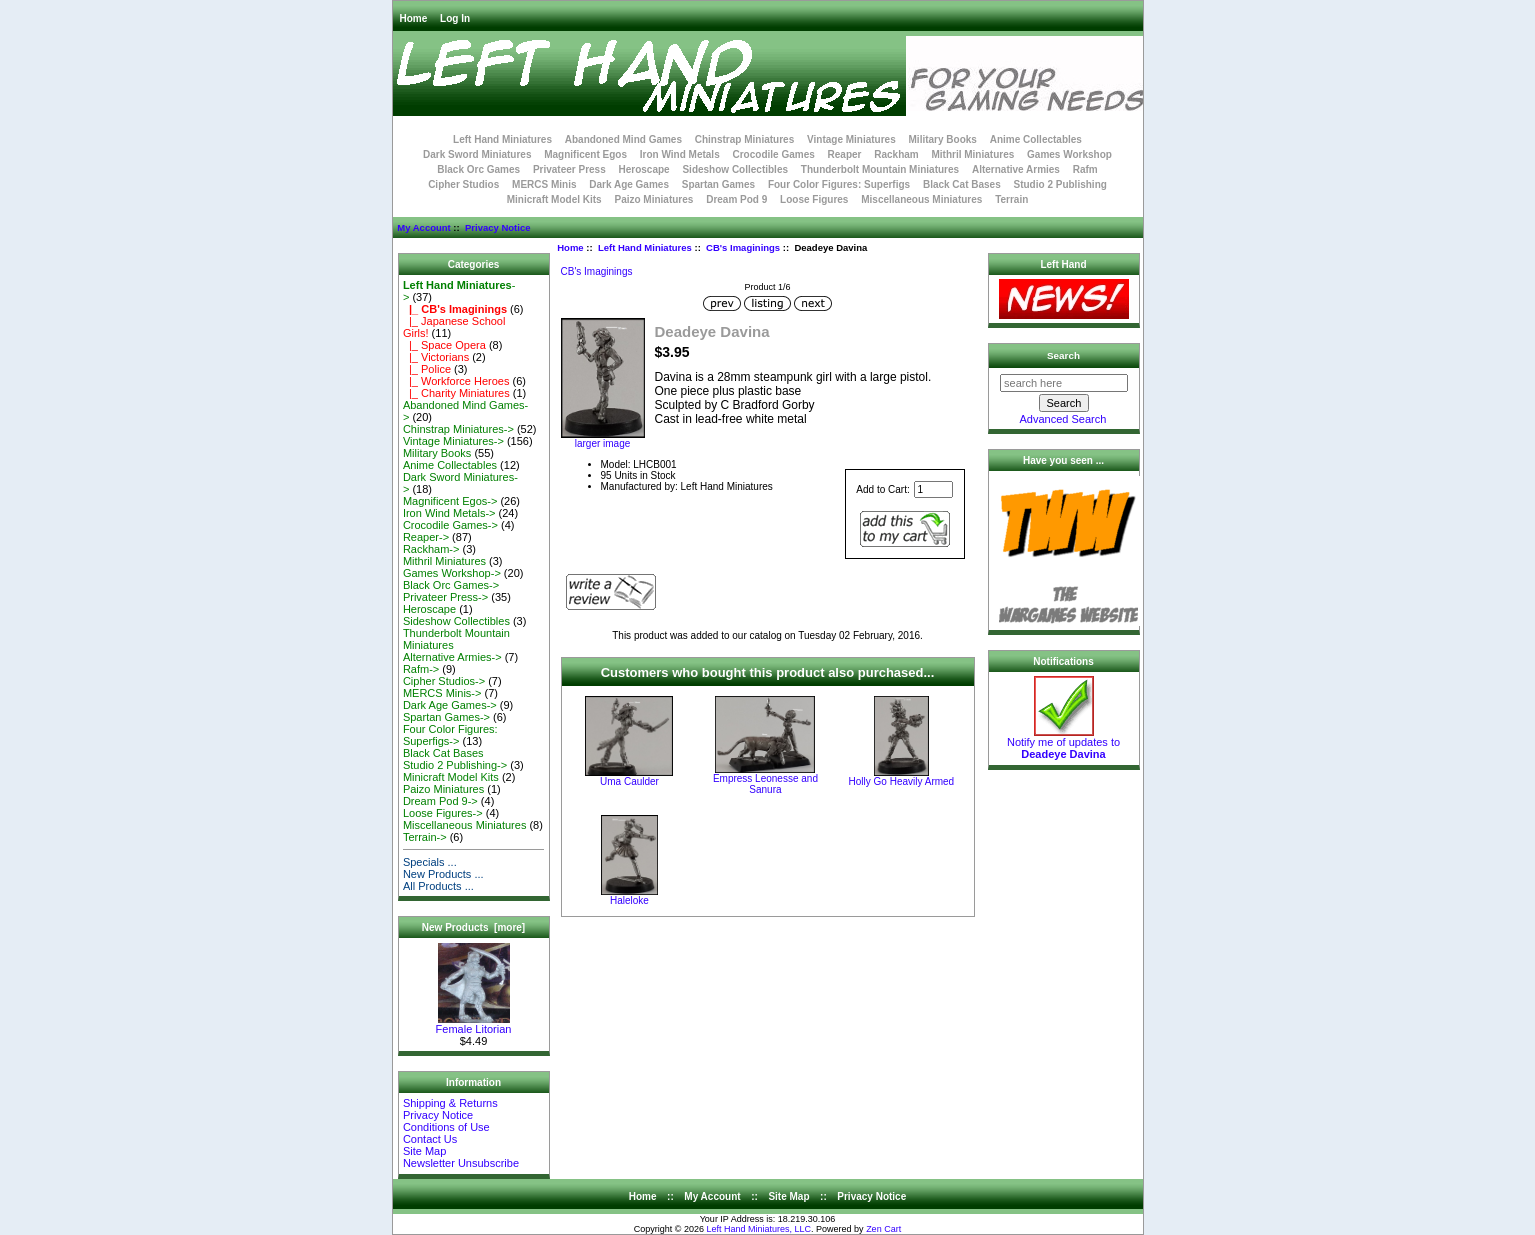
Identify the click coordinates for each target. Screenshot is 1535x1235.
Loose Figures (814, 199)
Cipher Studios (463, 184)
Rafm (1085, 169)
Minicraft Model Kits (554, 199)
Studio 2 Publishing (1060, 184)
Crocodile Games (774, 154)
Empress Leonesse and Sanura (765, 784)
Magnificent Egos (585, 154)
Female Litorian (474, 1024)
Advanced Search (1063, 419)
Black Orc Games (478, 169)
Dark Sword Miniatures (477, 154)
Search (1063, 355)
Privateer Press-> (445, 597)
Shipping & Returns (450, 1103)
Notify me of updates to (1063, 743)
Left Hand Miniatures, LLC (759, 1229)
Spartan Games (718, 184)
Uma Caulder (629, 781)
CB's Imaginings (743, 247)
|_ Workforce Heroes (456, 381)
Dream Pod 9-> (440, 801)
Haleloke (629, 900)
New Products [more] (473, 927)
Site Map (424, 1151)
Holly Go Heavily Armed (902, 781)
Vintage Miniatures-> (453, 441)
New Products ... (443, 874)
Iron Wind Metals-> (449, 513)
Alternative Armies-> (452, 657)
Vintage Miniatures (851, 139)
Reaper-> (426, 537)
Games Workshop (1069, 154)
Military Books (943, 139)
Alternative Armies (1016, 169)
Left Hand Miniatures (645, 247)
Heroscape (644, 169)
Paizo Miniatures (653, 199)
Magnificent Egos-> (450, 501)
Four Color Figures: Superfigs (839, 184)
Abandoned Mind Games (623, 139)
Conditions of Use (446, 1127)
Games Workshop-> (452, 573)
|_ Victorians (436, 357)
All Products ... (438, 886)
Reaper (845, 154)
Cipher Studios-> (444, 681)
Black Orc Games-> (451, 585)
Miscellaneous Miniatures (921, 199)
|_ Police (427, 369)
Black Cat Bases (962, 184)
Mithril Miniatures (972, 154)
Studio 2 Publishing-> (455, 765)
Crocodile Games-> (450, 525)
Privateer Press (569, 169)
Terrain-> (425, 837)
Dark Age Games (629, 184)
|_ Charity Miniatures (456, 393)
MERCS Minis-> (442, 693)
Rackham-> (431, 549)
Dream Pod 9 (736, 199)
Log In (455, 18)
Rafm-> (421, 669)
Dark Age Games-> (450, 705)
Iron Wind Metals (680, 154)
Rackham (896, 154)
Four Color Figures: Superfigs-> (450, 735)
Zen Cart (883, 1229)
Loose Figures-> (443, 813)
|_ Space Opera (444, 345)
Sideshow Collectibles (735, 169)
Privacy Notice (497, 227)
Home (414, 18)
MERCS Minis (544, 184)
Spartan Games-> (446, 717)
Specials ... (430, 862)
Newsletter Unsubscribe (461, 1163)
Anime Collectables (1036, 139)
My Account (423, 227)
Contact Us (430, 1139)
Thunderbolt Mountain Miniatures (880, 169)
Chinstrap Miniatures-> (458, 429)
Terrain (1011, 199)
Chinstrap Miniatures (744, 139)
